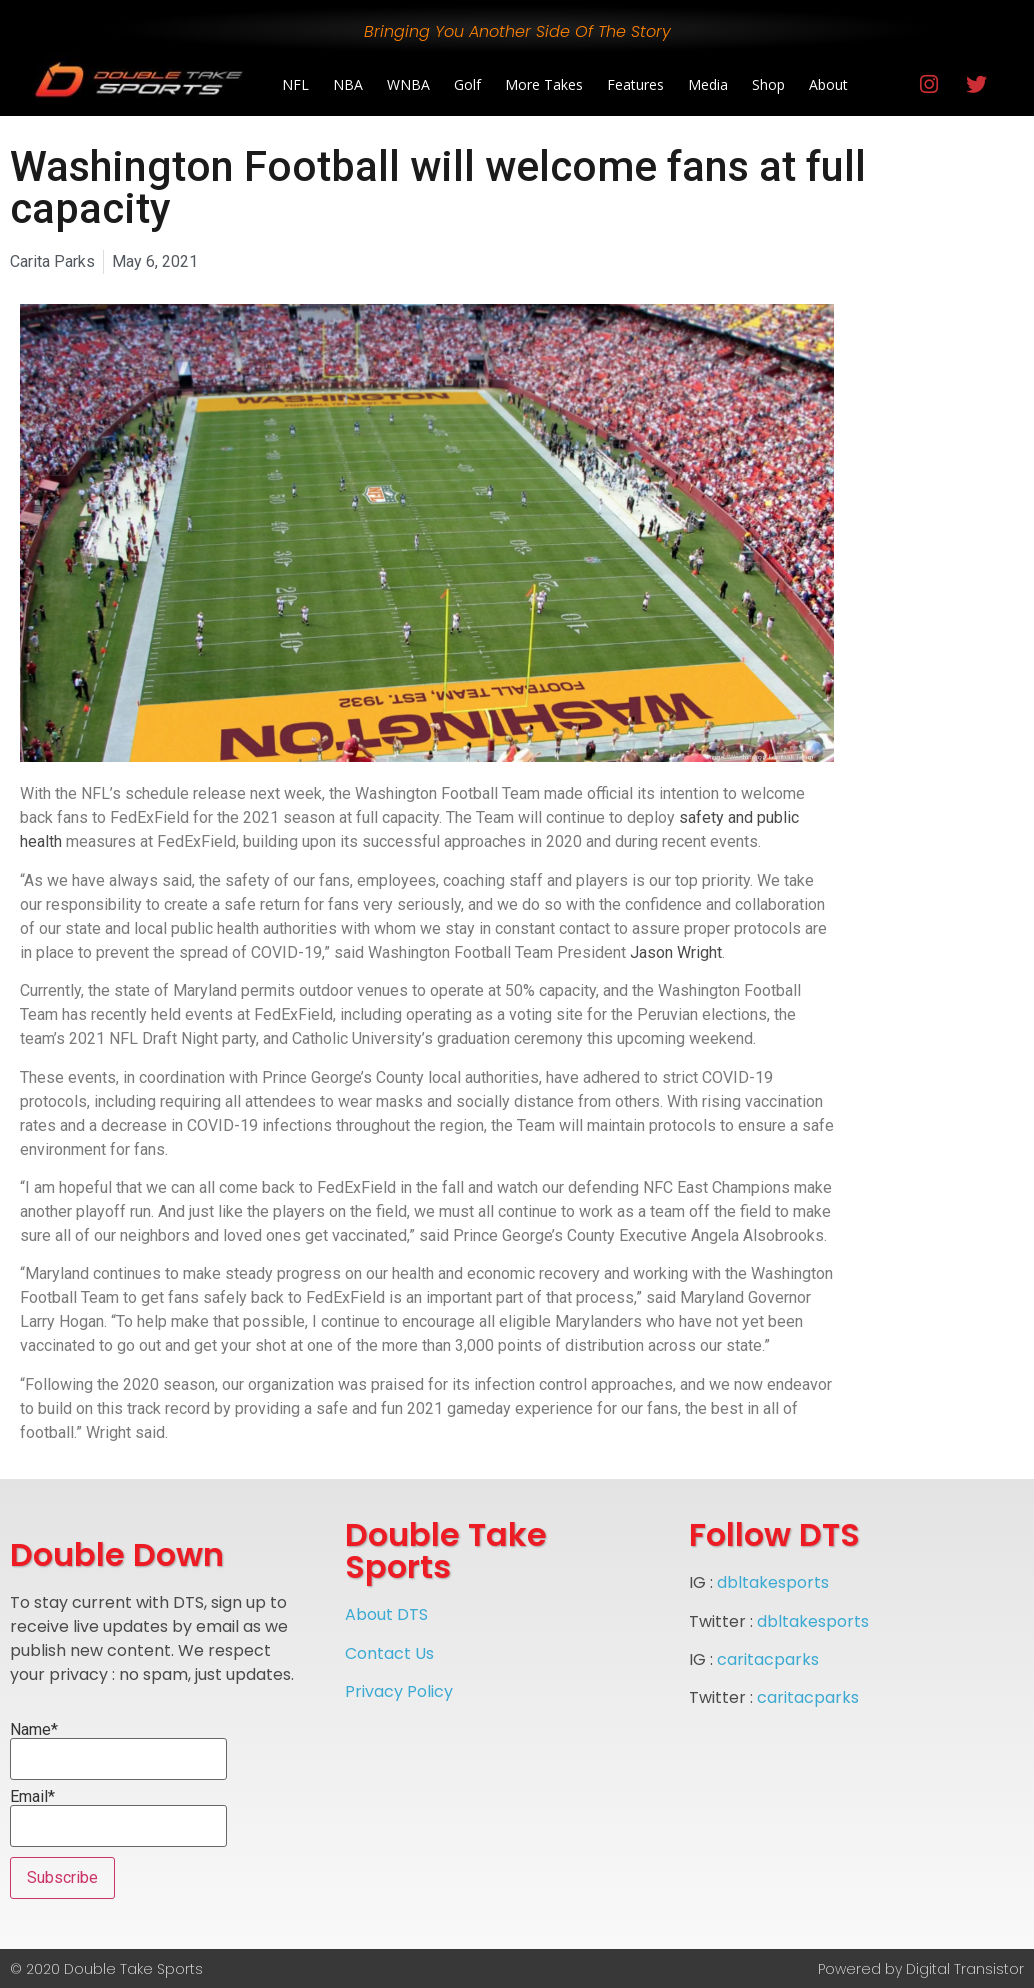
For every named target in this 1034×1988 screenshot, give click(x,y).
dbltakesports (773, 1582)
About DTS (386, 1614)
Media (708, 84)
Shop (768, 84)
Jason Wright (676, 952)
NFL (295, 84)
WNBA (408, 84)
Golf (467, 84)
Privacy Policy (399, 1691)
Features (635, 84)
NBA (348, 84)
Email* (118, 1818)
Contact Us (389, 1653)
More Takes (544, 84)
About (828, 84)
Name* (118, 1751)
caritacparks (768, 1659)
